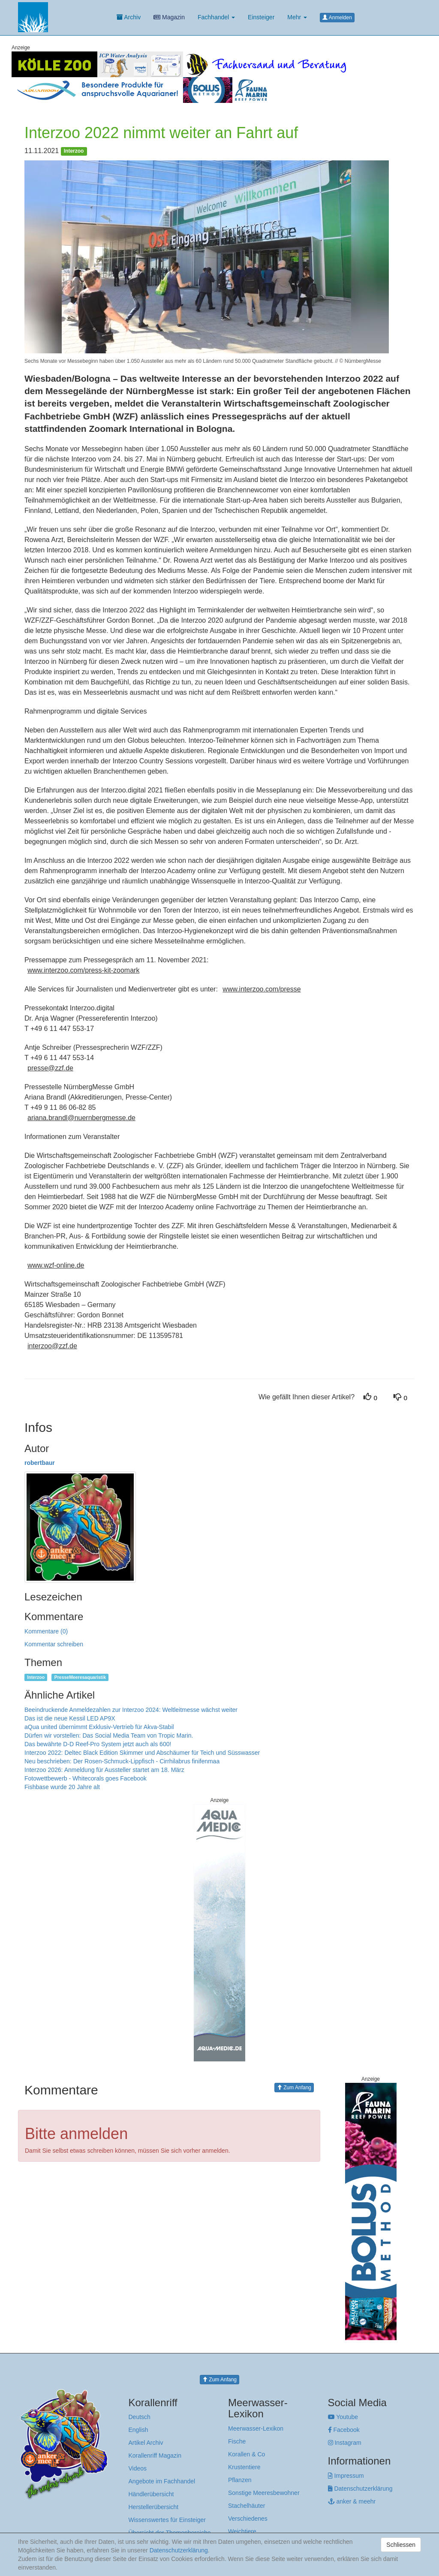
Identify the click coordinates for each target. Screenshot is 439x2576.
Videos (138, 2468)
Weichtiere (242, 2531)
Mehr (297, 17)
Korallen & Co (246, 2454)
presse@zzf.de (50, 1068)
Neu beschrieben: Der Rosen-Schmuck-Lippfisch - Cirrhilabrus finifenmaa (122, 1761)
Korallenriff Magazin (155, 2455)
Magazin (169, 17)
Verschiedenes (248, 2518)
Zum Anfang (294, 2088)
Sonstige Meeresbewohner (264, 2492)
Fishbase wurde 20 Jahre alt (62, 1787)
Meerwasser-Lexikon (255, 2428)
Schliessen (400, 2544)
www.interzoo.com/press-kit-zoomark (83, 970)
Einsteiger (261, 17)
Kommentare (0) (46, 1631)
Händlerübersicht (151, 2494)
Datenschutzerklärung (360, 2488)
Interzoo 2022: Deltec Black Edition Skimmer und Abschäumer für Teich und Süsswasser (142, 1752)
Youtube (343, 2416)
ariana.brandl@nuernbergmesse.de (81, 1117)
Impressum (346, 2475)
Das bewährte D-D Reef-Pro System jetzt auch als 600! (97, 1744)
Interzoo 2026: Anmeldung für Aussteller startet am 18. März (104, 1769)
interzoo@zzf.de (52, 1346)
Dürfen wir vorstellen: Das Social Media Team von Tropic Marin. (108, 1735)
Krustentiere (244, 2467)
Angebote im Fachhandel (162, 2481)
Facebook (344, 2429)
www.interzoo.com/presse (262, 989)
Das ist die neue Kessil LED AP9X (69, 1718)
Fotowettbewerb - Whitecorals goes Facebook (85, 1778)
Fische (237, 2441)
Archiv (129, 17)
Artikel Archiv (146, 2442)
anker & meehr (352, 2501)
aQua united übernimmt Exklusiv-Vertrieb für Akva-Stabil (99, 1726)
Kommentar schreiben (53, 1644)
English (138, 2429)
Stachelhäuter (246, 2505)
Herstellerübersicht (154, 2507)
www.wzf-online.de (55, 1265)
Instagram (344, 2442)
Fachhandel (216, 17)
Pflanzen (239, 2480)
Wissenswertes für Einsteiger (167, 2519)
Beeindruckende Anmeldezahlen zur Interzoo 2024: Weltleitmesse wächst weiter (131, 1709)
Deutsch (139, 2416)
